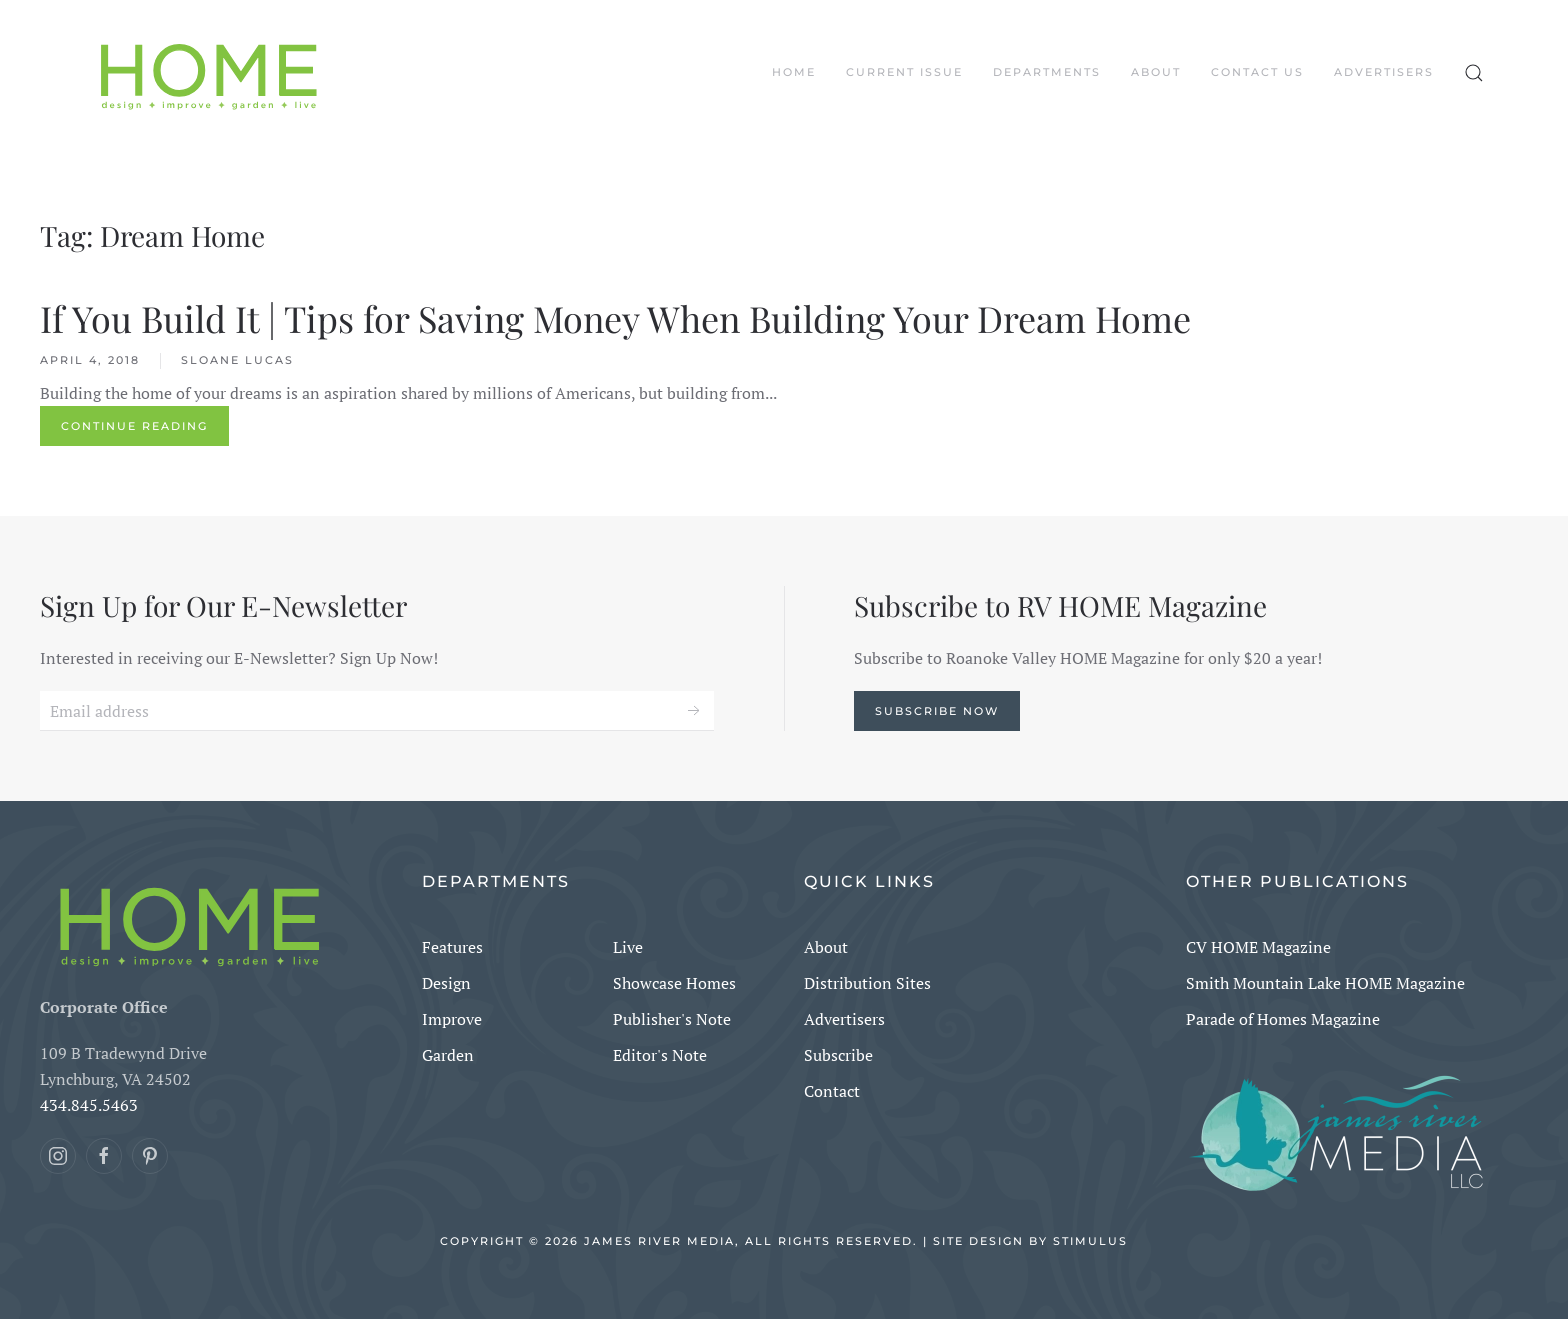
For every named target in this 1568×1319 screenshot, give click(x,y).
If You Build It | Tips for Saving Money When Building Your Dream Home (615, 318)
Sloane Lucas (237, 360)
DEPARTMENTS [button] (1047, 72)
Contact (832, 1091)
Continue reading (134, 426)
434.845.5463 (89, 1105)
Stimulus (1090, 1241)
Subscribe (838, 1055)
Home (794, 72)
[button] (1474, 73)
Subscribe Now (937, 711)
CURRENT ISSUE (904, 72)
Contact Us (1257, 72)
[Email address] (377, 711)
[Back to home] (209, 73)
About (1156, 72)
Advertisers (1384, 72)
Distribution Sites (867, 983)
